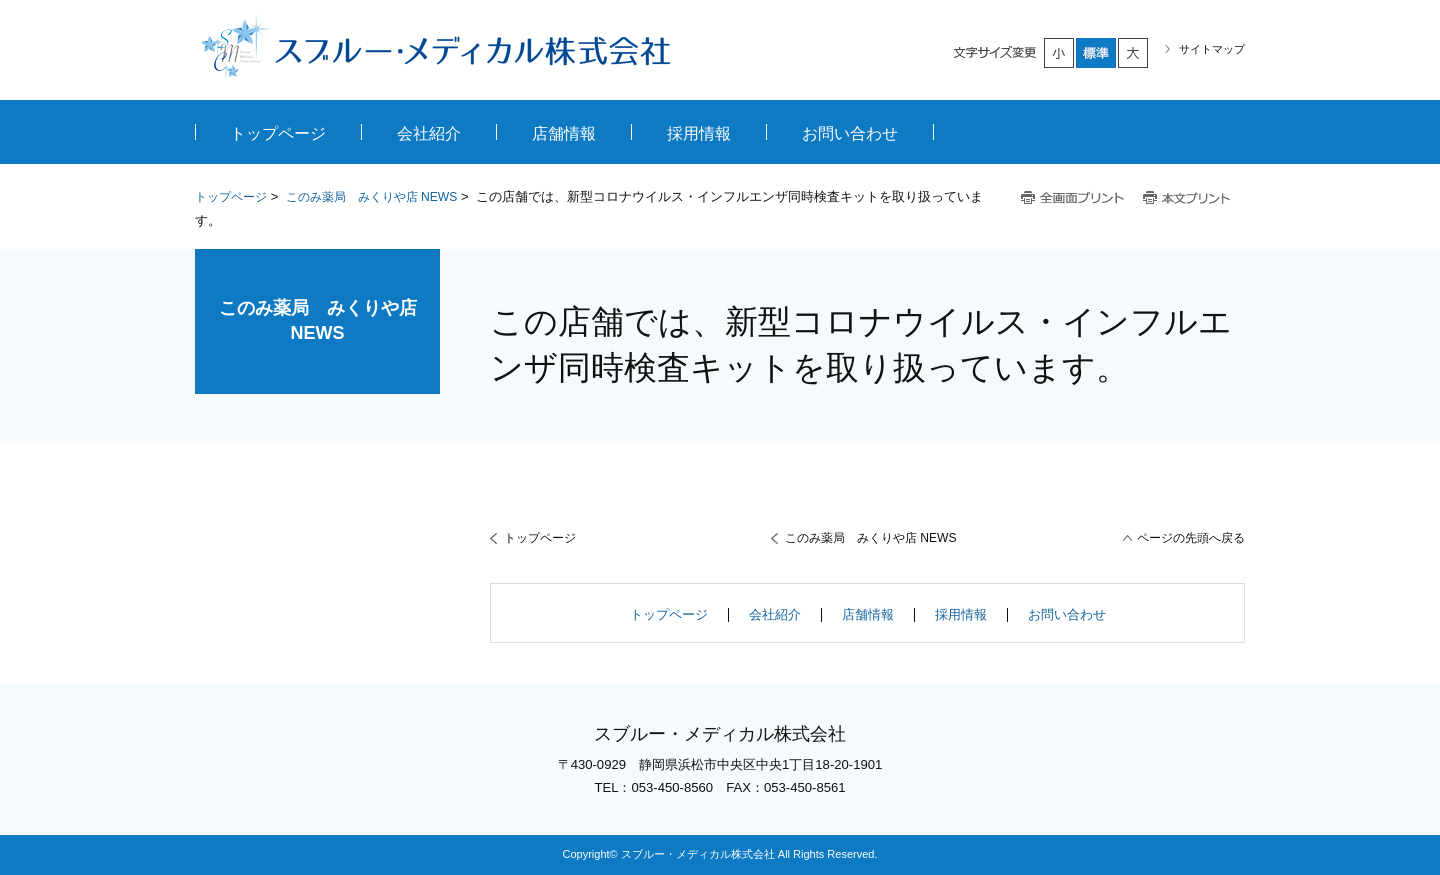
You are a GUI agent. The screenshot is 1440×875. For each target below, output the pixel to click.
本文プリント (1188, 198)
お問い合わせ (1067, 614)
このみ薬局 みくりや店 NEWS (372, 197)
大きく (1134, 53)
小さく (1060, 53)
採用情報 (961, 614)
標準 (1097, 53)
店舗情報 (868, 614)
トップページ (231, 197)
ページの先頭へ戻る (1191, 538)
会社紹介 (775, 614)
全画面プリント (1073, 198)
